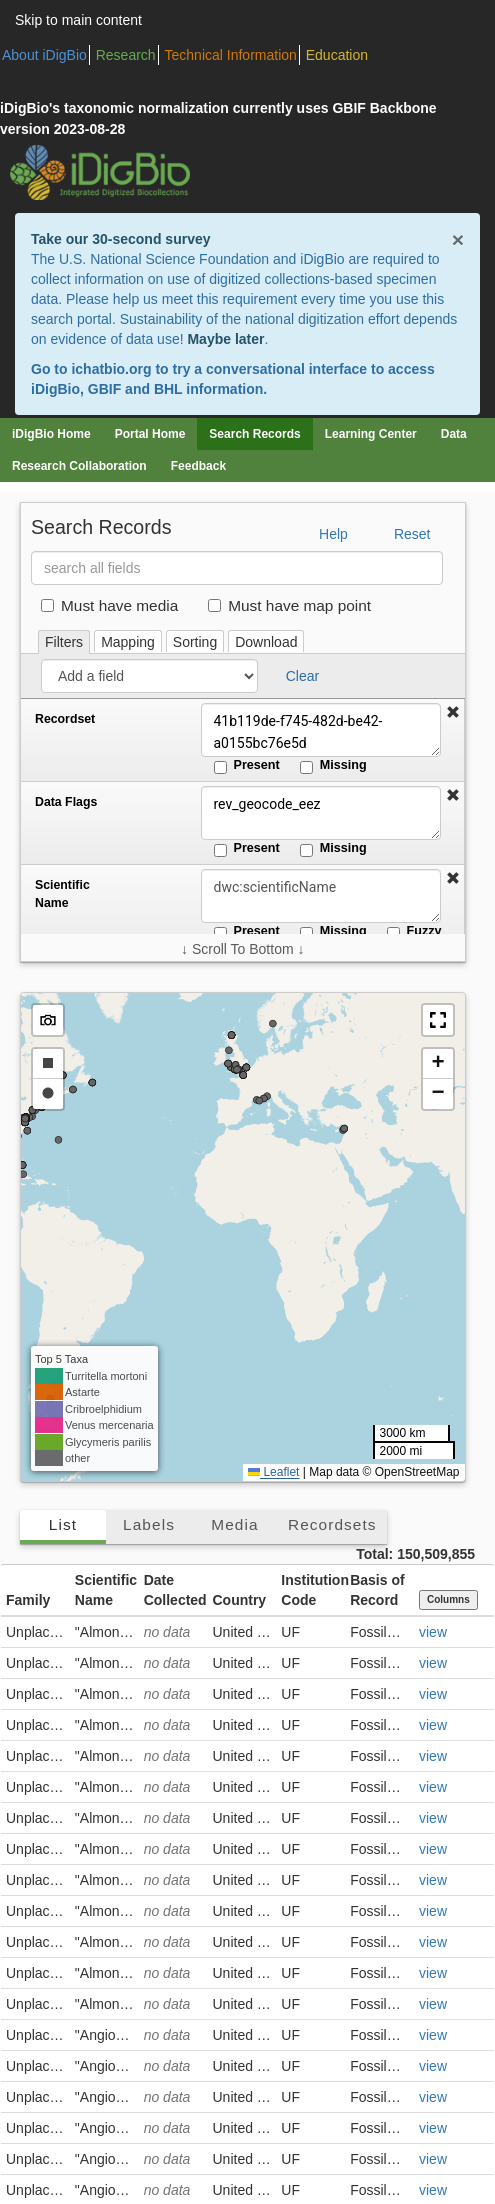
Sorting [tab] (195, 642)
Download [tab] (266, 642)
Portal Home (150, 434)
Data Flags (66, 802)
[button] (453, 713)
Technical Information (231, 55)
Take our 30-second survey (120, 239)
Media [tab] (234, 1524)
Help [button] (333, 534)
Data (454, 434)
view (433, 1632)
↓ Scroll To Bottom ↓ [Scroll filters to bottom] (242, 949)
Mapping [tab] (128, 642)
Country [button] (239, 1600)
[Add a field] (149, 676)
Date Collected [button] (175, 1590)
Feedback (198, 466)
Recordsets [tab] (332, 1524)
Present (247, 766)
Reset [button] (412, 534)
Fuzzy (414, 932)
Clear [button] (302, 676)
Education (337, 55)
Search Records (254, 434)
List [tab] (63, 1524)
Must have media (109, 605)
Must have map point (289, 605)
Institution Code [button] (313, 1590)
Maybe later (225, 339)
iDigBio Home (51, 434)
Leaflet (273, 1472)
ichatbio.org (111, 369)
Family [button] (28, 1600)
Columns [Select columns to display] (448, 1599)
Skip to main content (78, 20)
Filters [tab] (64, 642)
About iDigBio (44, 55)
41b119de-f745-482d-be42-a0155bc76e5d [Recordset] (321, 730)
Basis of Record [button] (377, 1590)
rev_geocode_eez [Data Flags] (321, 813)
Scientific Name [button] (106, 1590)
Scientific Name (62, 894)
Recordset (65, 719)
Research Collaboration (79, 466)
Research (126, 55)
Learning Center (371, 434)
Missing (333, 766)
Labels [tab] (149, 1524)
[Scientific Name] (321, 896)
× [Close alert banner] (458, 239)
